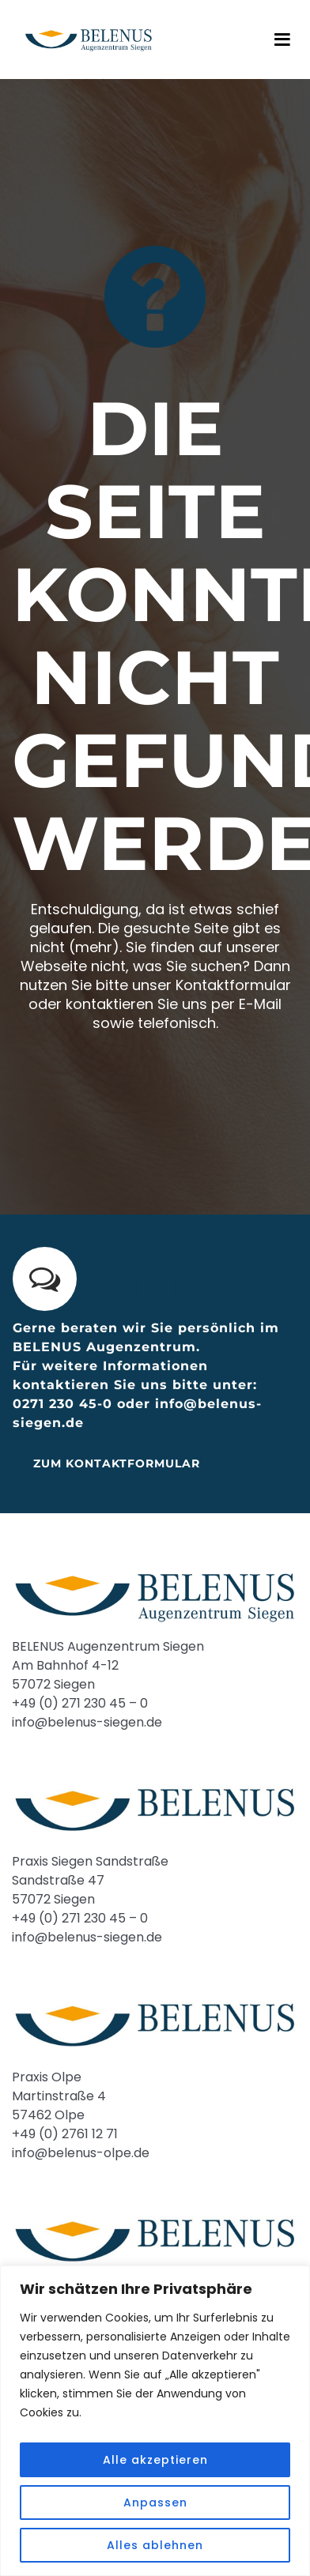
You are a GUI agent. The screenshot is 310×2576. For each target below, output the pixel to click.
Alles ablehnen (155, 2545)
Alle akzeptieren (155, 2460)
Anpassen (155, 2502)
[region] (155, 2420)
